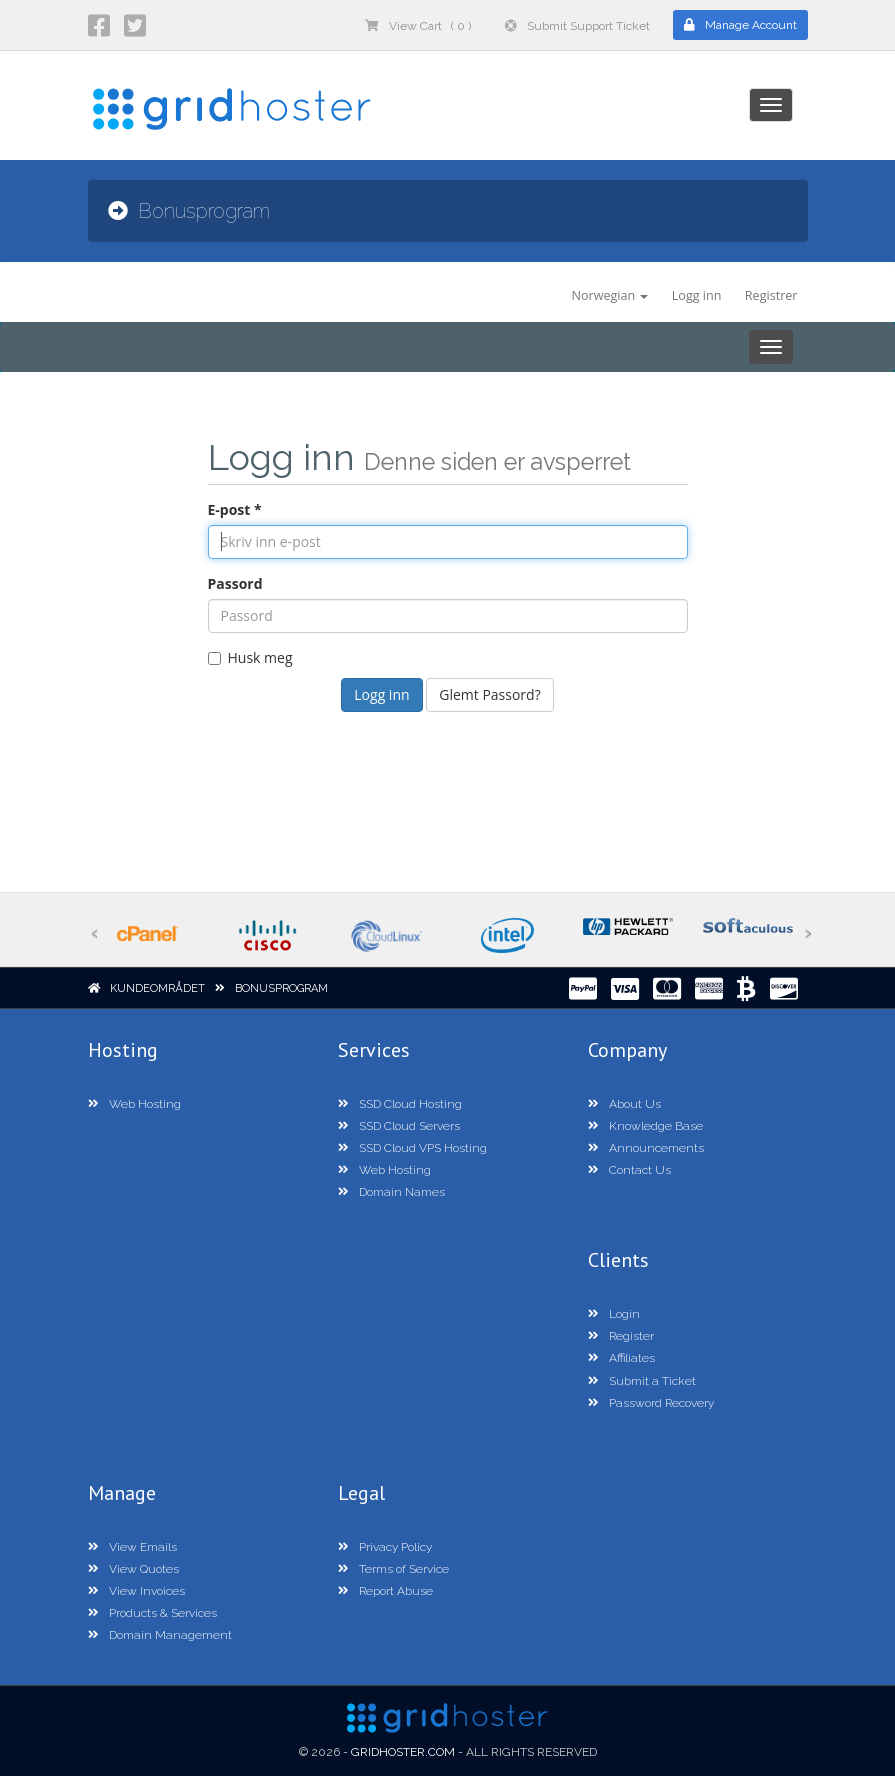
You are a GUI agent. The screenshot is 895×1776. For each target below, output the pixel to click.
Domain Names (391, 1192)
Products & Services (152, 1613)
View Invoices (136, 1591)
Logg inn (697, 295)
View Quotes (133, 1569)
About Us (624, 1104)
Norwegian (609, 295)
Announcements (646, 1148)
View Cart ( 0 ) (418, 26)
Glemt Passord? (489, 694)
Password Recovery (651, 1403)
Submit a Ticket (642, 1381)
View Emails (132, 1547)
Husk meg (250, 657)
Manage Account (740, 25)
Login (614, 1314)
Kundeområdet (157, 988)
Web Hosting (134, 1104)
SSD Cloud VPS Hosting (412, 1148)
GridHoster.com (403, 1752)
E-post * (235, 509)
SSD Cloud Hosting (400, 1104)
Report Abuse (385, 1591)
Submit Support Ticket (577, 26)
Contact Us (629, 1170)
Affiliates (621, 1358)
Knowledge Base (645, 1126)
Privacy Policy (385, 1547)
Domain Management (160, 1635)
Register (621, 1336)
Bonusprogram (281, 988)
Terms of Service (393, 1569)
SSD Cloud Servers (399, 1126)
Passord (235, 583)
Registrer (771, 295)
